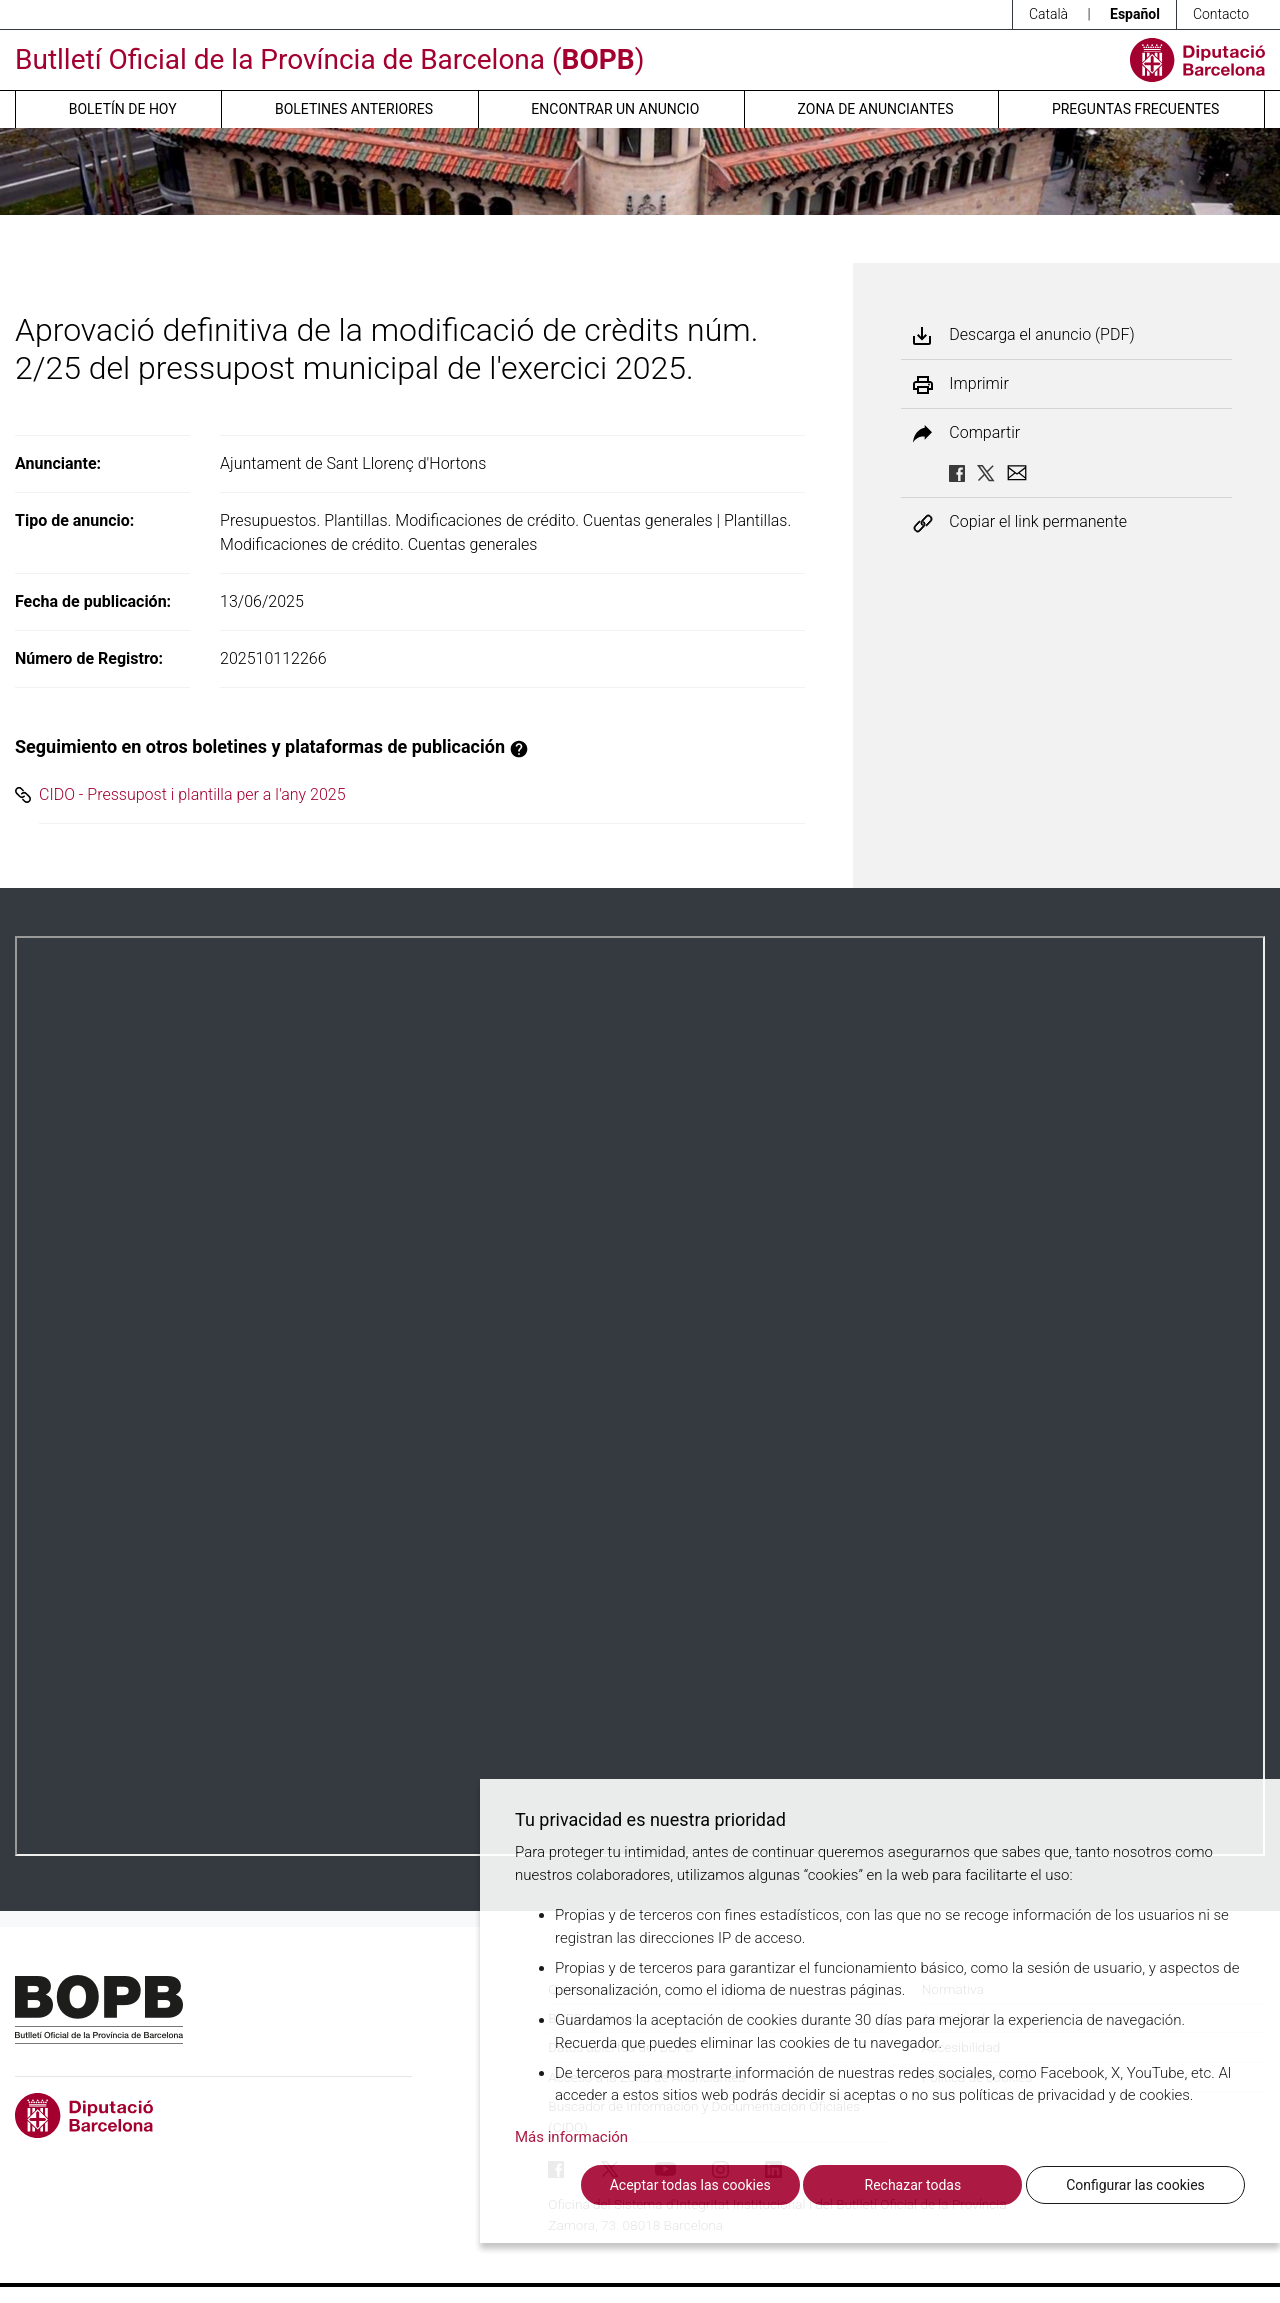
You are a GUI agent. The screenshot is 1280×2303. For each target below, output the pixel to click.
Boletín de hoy (123, 109)
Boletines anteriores (354, 109)
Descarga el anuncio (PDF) (1041, 335)
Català (1048, 14)
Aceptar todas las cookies (690, 2185)
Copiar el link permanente (1038, 522)
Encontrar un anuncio (615, 109)
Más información (571, 2137)
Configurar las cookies (1135, 2185)
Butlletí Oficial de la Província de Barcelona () (329, 59)
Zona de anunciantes (876, 109)
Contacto (1221, 14)
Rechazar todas (913, 2185)
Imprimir (978, 384)
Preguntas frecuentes (1135, 109)
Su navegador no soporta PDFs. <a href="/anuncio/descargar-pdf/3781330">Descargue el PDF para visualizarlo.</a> (640, 1396)
